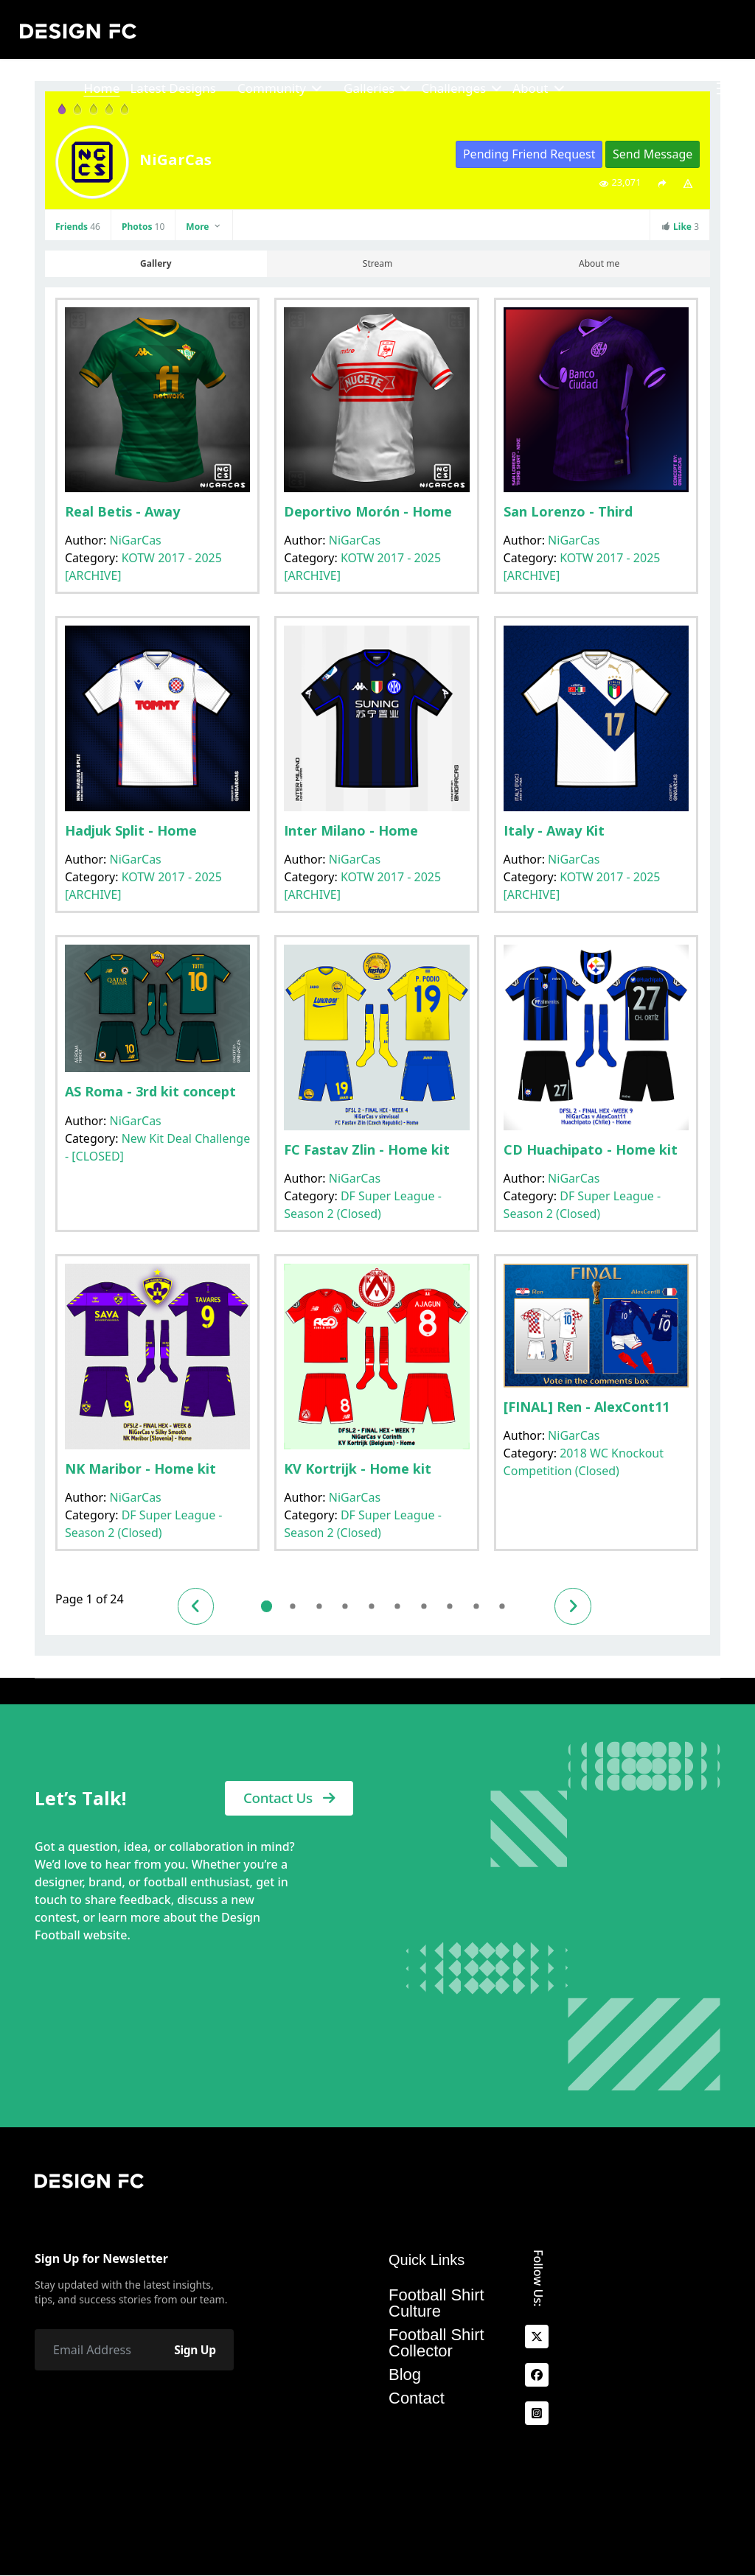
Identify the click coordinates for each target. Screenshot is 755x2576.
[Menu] (726, 88)
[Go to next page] (581, 1606)
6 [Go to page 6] (402, 1606)
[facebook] (537, 2375)
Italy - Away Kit (554, 830)
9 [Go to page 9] (481, 1606)
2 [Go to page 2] (296, 1606)
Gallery (155, 263)
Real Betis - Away (122, 511)
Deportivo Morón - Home (368, 511)
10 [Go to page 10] (508, 1606)
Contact (417, 2398)
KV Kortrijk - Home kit (357, 1468)
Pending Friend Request (529, 154)
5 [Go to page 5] (375, 1606)
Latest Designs (173, 88)
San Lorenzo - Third (568, 511)
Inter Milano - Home (351, 830)
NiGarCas (135, 540)
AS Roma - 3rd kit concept (150, 1091)
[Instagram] (537, 2413)
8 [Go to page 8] (455, 1606)
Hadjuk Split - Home (131, 830)
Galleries (369, 88)
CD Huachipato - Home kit (591, 1149)
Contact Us (289, 1799)
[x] (537, 2336)
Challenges (453, 88)
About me (599, 263)
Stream (377, 263)
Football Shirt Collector (436, 2343)
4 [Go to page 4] (349, 1606)
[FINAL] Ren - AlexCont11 (586, 1406)
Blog (405, 2375)
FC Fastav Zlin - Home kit (367, 1149)
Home (101, 88)
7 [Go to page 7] (428, 1606)
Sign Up (193, 2350)
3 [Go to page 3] (322, 1606)
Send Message (652, 154)
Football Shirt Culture (436, 2303)
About (530, 88)
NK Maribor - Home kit (140, 1468)
